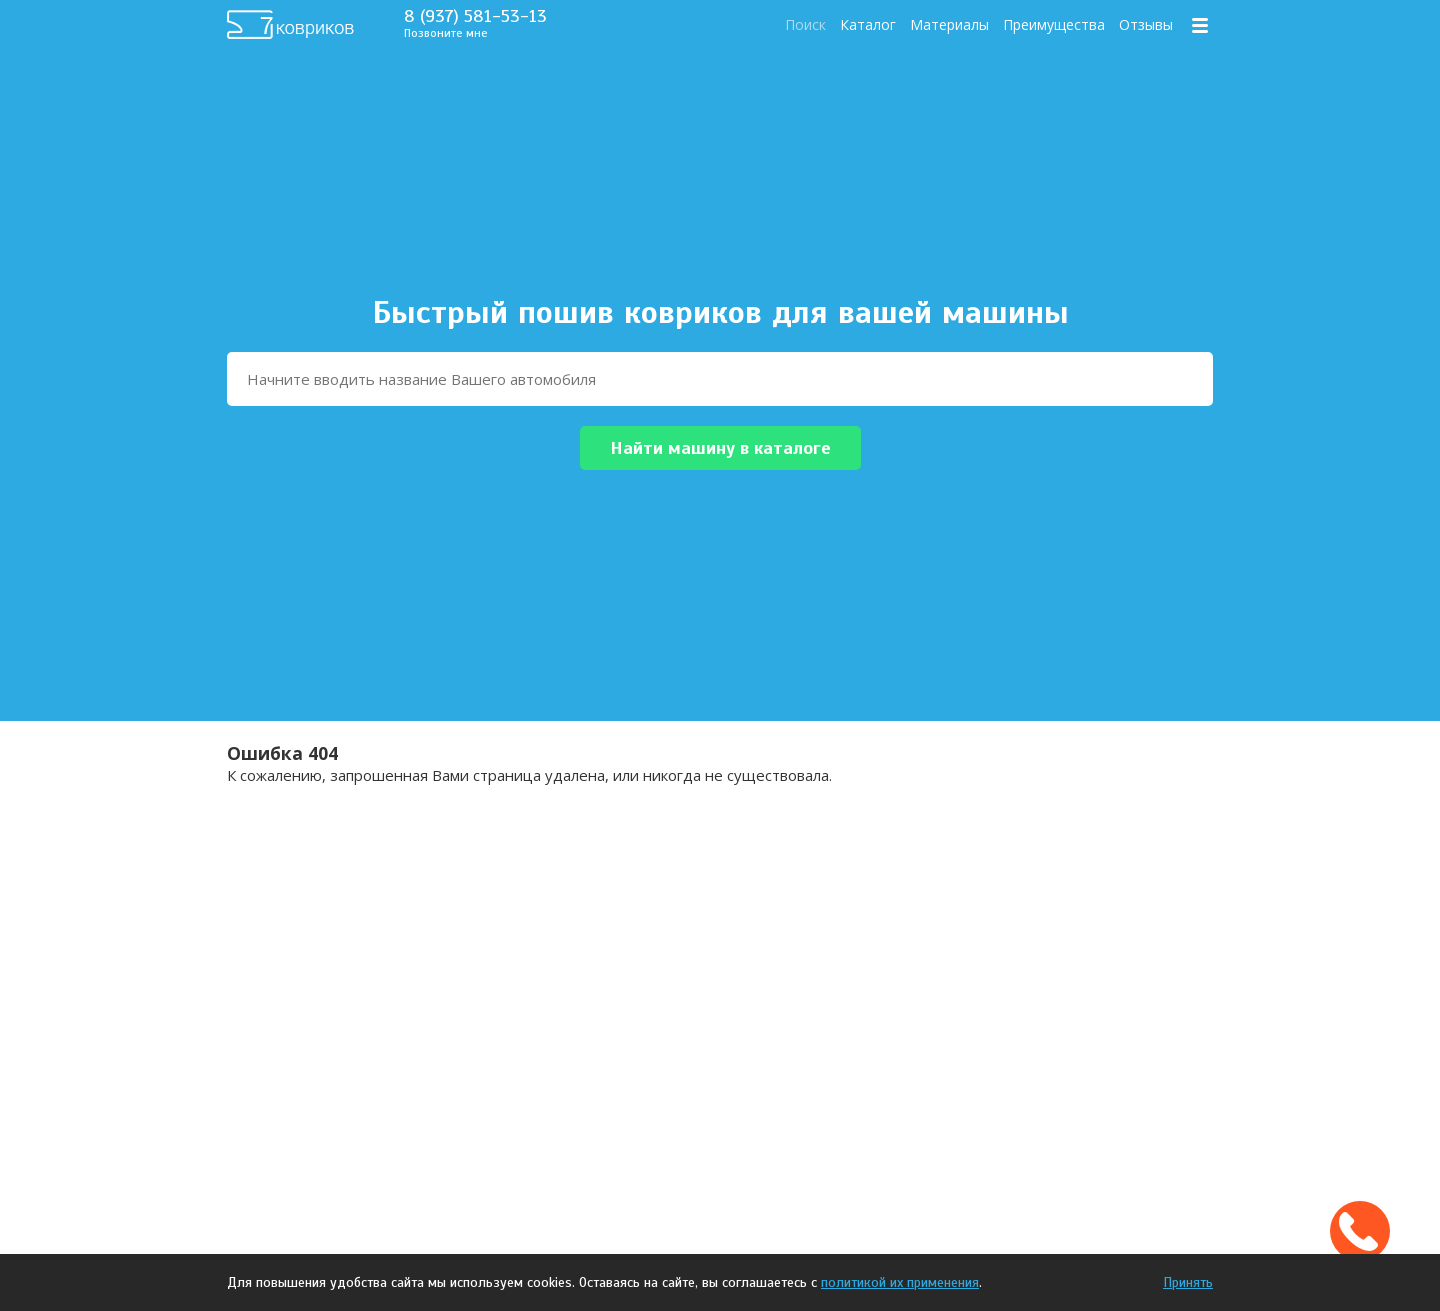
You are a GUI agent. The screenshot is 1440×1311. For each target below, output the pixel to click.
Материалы (949, 24)
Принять (1188, 1282)
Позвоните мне (446, 33)
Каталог (868, 24)
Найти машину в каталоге (720, 448)
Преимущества (1054, 24)
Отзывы (1146, 24)
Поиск (805, 24)
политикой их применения (900, 1282)
